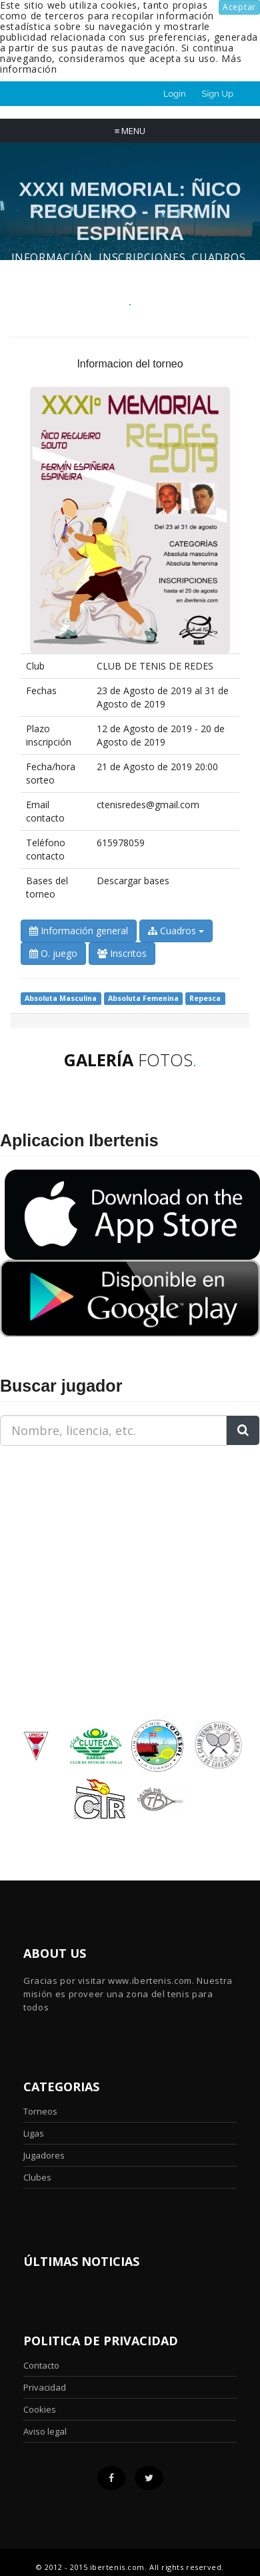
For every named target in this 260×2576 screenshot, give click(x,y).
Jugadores (44, 2155)
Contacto (41, 2365)
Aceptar (239, 7)
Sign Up (217, 94)
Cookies (39, 2409)
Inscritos (122, 953)
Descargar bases (133, 880)
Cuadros (176, 930)
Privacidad (44, 2387)
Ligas (33, 2133)
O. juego (53, 953)
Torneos (40, 2111)
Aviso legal (45, 2431)
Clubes (37, 2177)
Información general (78, 930)
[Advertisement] (83, 1539)
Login (174, 94)
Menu (130, 131)
